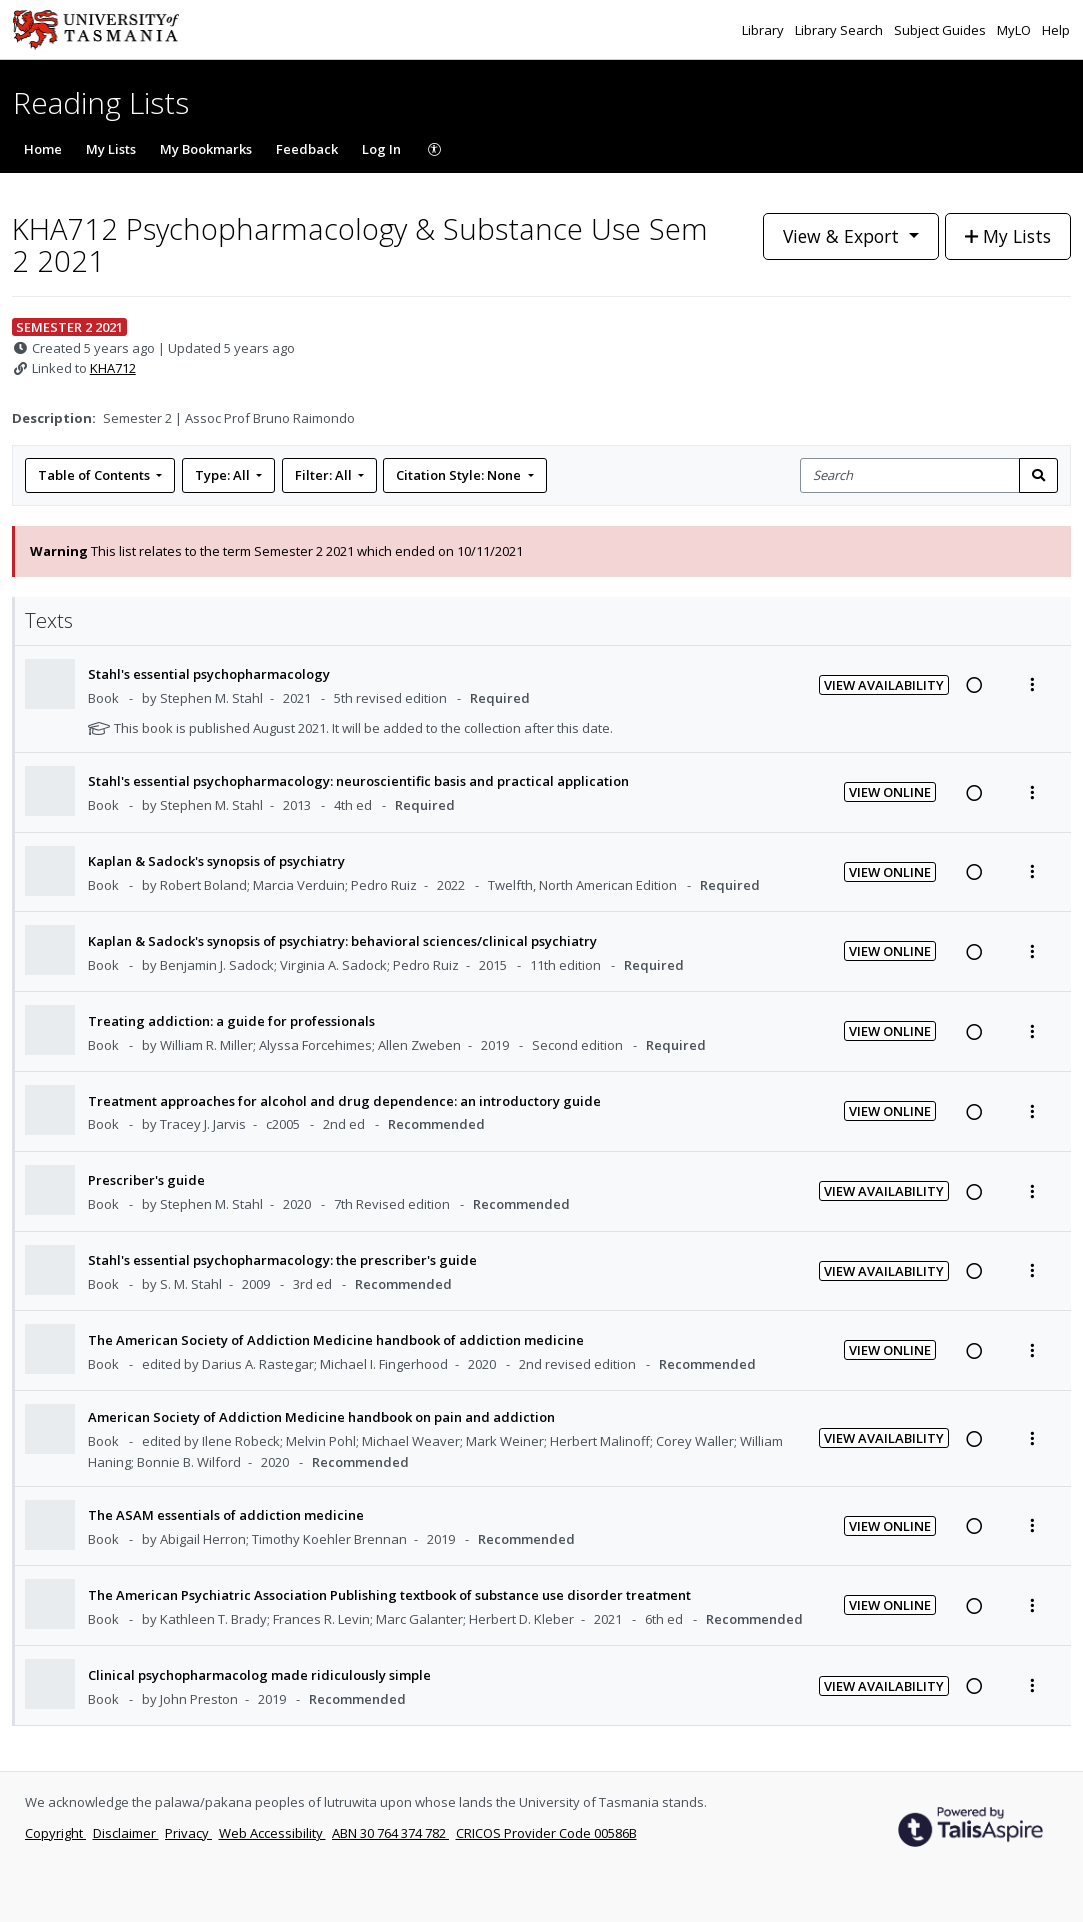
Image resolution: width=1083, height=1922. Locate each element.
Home (43, 149)
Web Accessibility (272, 1833)
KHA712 (113, 368)
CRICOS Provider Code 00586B (546, 1833)
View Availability (884, 685)
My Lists (111, 149)
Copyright (55, 1833)
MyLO (1015, 30)
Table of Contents (95, 475)
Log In (381, 149)
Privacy (188, 1833)
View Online (890, 792)
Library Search (840, 30)
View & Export (843, 236)
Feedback (307, 149)
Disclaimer (126, 1833)
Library (764, 30)
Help (1056, 30)
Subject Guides (941, 30)
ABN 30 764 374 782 (390, 1833)
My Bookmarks (206, 149)
